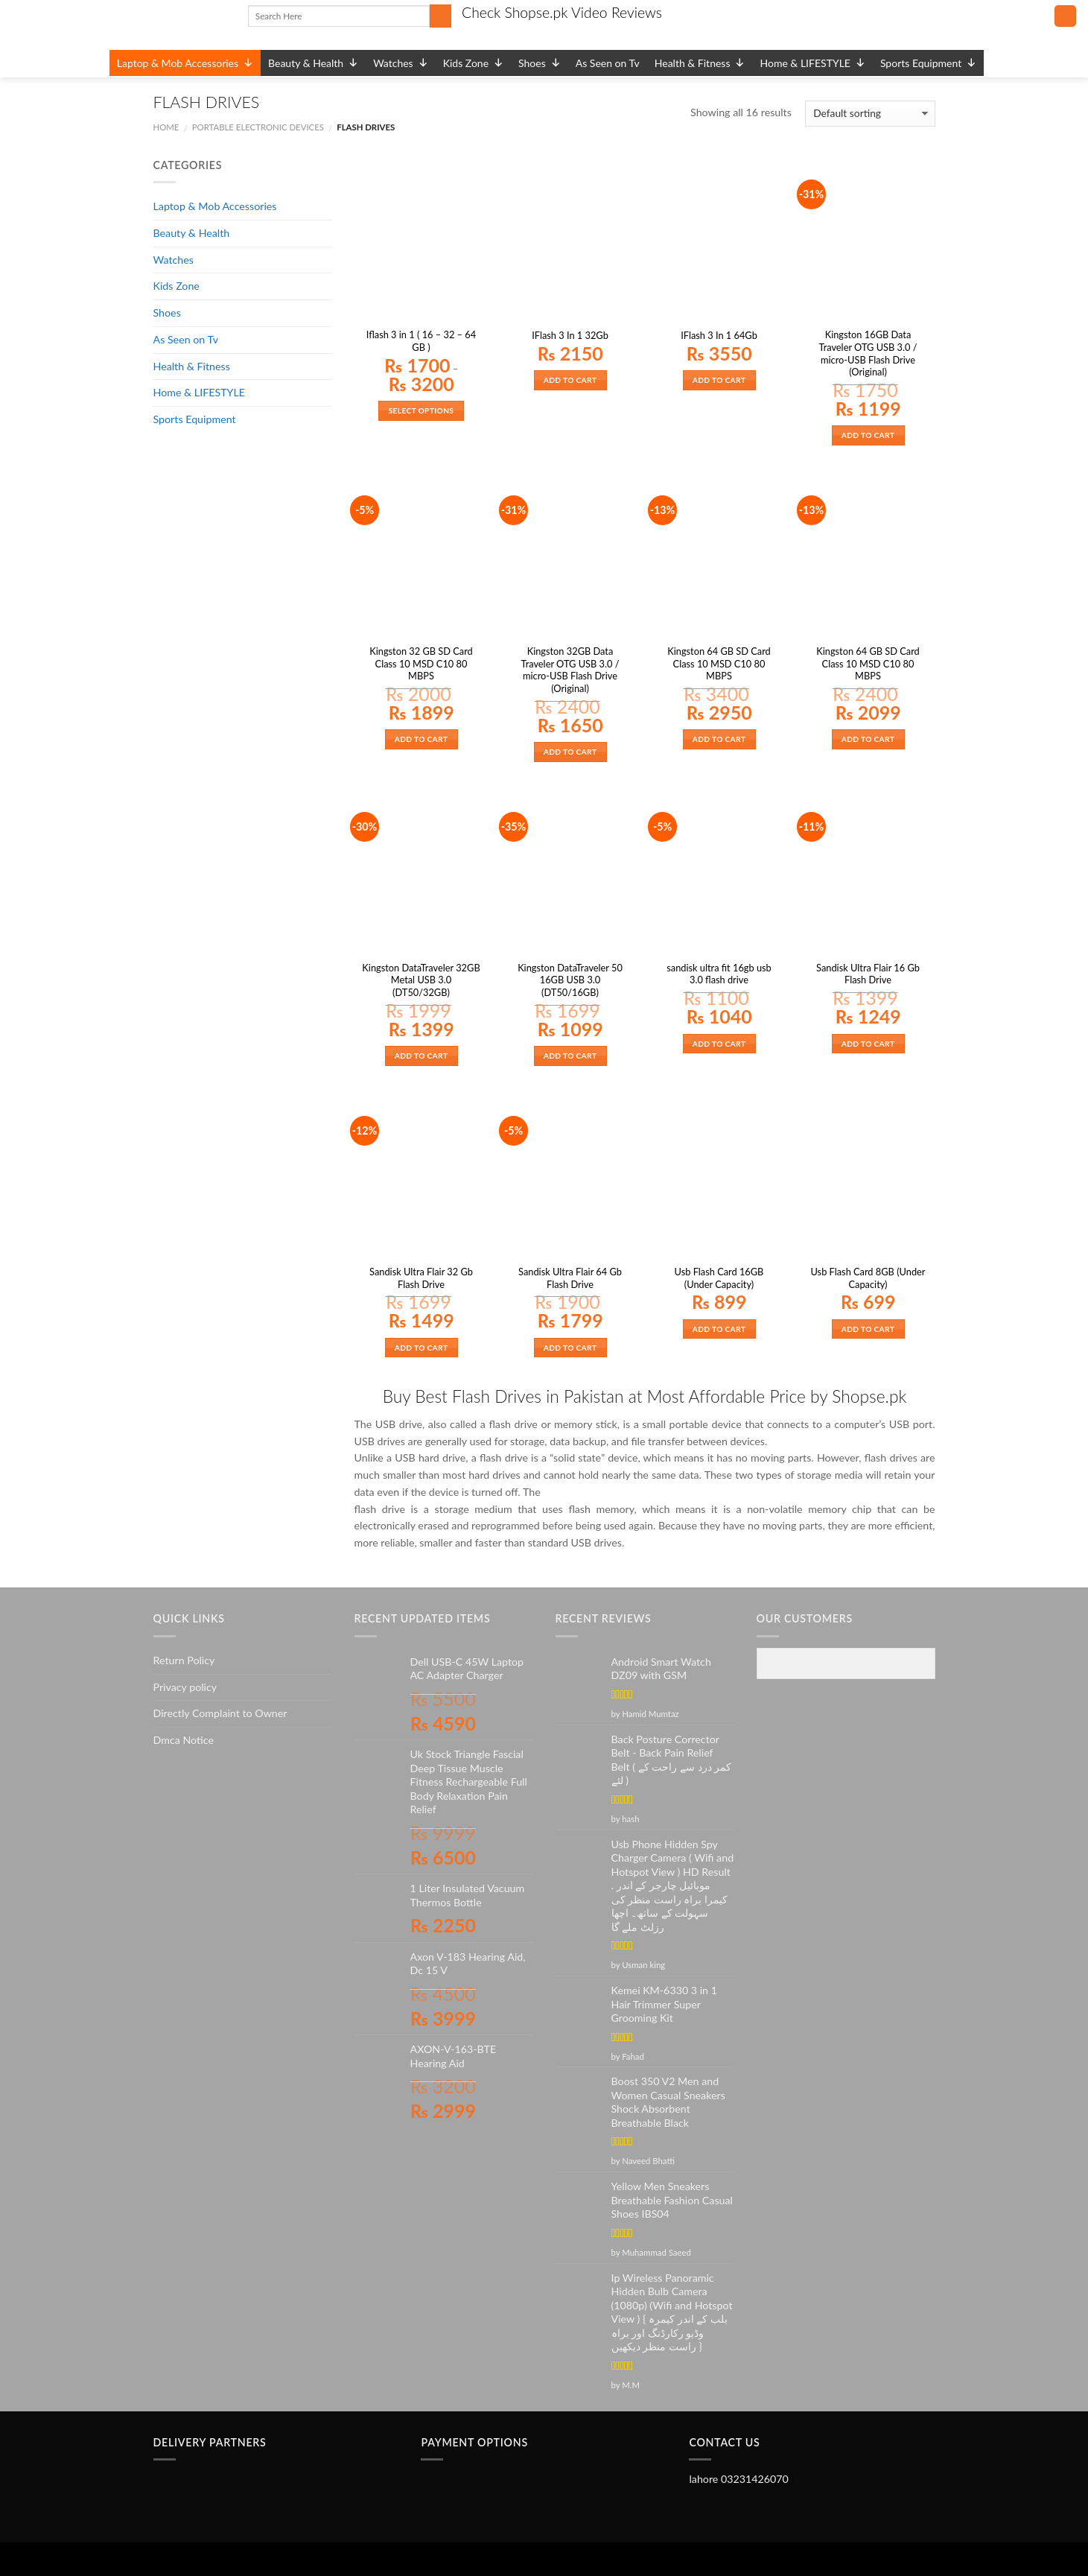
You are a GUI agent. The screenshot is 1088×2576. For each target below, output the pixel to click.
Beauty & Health (313, 63)
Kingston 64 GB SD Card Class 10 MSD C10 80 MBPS (719, 663)
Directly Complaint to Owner (220, 1713)
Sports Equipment (928, 63)
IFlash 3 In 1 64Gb (719, 335)
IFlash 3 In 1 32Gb (570, 335)
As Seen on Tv (608, 63)
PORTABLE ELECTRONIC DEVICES (258, 127)
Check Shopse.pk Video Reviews (562, 12)
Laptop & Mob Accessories (185, 63)
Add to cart (570, 379)
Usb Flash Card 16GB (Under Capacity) (719, 1278)
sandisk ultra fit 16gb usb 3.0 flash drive (719, 974)
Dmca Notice (183, 1739)
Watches (400, 63)
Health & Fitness (700, 63)
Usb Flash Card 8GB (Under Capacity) (868, 1278)
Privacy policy (185, 1687)
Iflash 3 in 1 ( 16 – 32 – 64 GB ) (421, 341)
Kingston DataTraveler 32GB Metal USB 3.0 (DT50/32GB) (421, 980)
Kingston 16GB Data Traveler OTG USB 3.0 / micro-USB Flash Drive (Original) (868, 353)
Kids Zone (473, 63)
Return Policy (184, 1660)
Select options (421, 410)
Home (166, 127)
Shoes (539, 63)
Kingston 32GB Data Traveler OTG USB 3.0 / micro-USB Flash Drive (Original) (570, 669)
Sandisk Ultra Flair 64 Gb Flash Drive (570, 1278)
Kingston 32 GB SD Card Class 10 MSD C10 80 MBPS (421, 663)
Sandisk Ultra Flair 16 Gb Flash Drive (868, 974)
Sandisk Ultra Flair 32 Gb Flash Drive (421, 1278)
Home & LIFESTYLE (812, 63)
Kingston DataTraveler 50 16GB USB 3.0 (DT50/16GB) (570, 980)
